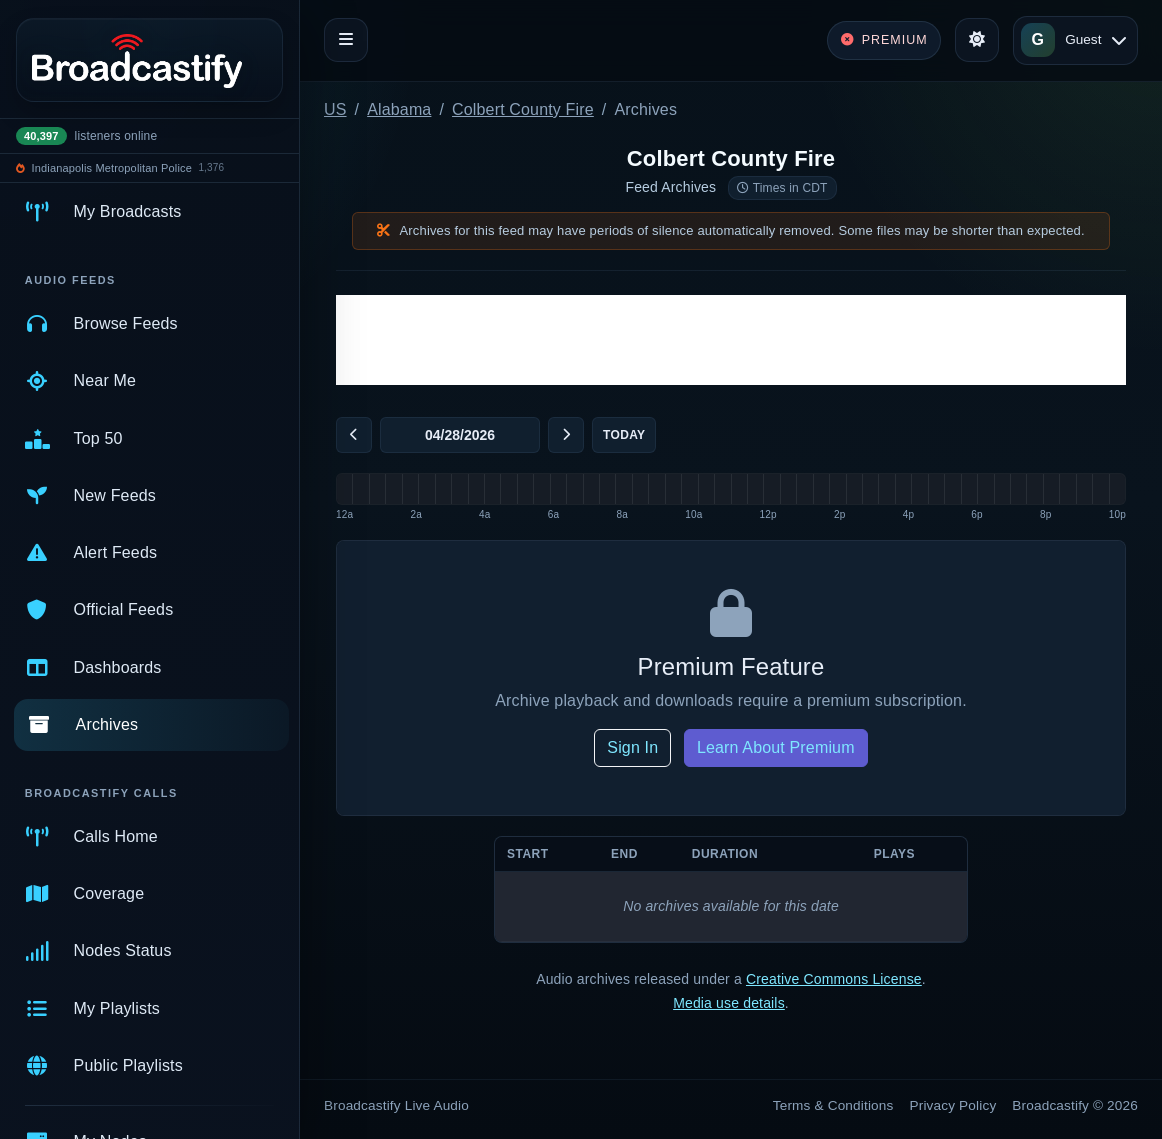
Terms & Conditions (833, 1105)
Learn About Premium (776, 747)
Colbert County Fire (523, 109)
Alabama (399, 109)
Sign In (632, 747)
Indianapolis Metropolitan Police (112, 168)
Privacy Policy (953, 1105)
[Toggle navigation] (346, 40)
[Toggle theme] (977, 40)
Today (624, 435)
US (335, 109)
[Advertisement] (731, 340)
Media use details (729, 1003)
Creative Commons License (834, 979)
